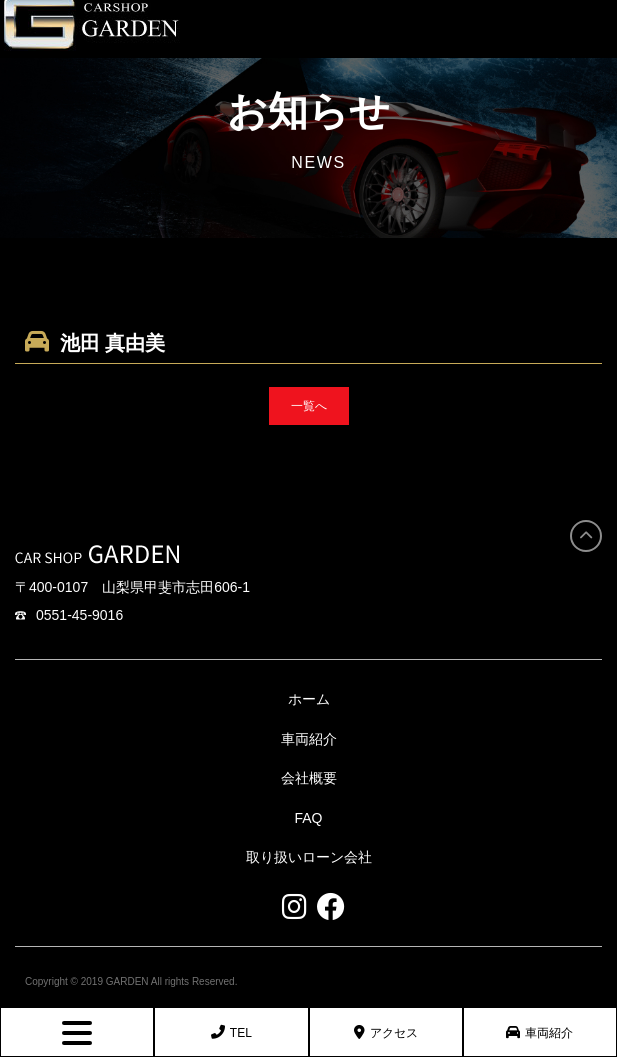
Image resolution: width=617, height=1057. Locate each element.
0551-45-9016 (69, 615)
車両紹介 (539, 1033)
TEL (231, 1033)
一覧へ (309, 406)
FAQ (308, 818)
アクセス (386, 1033)
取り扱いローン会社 (309, 857)
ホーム (309, 699)
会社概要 (309, 778)
